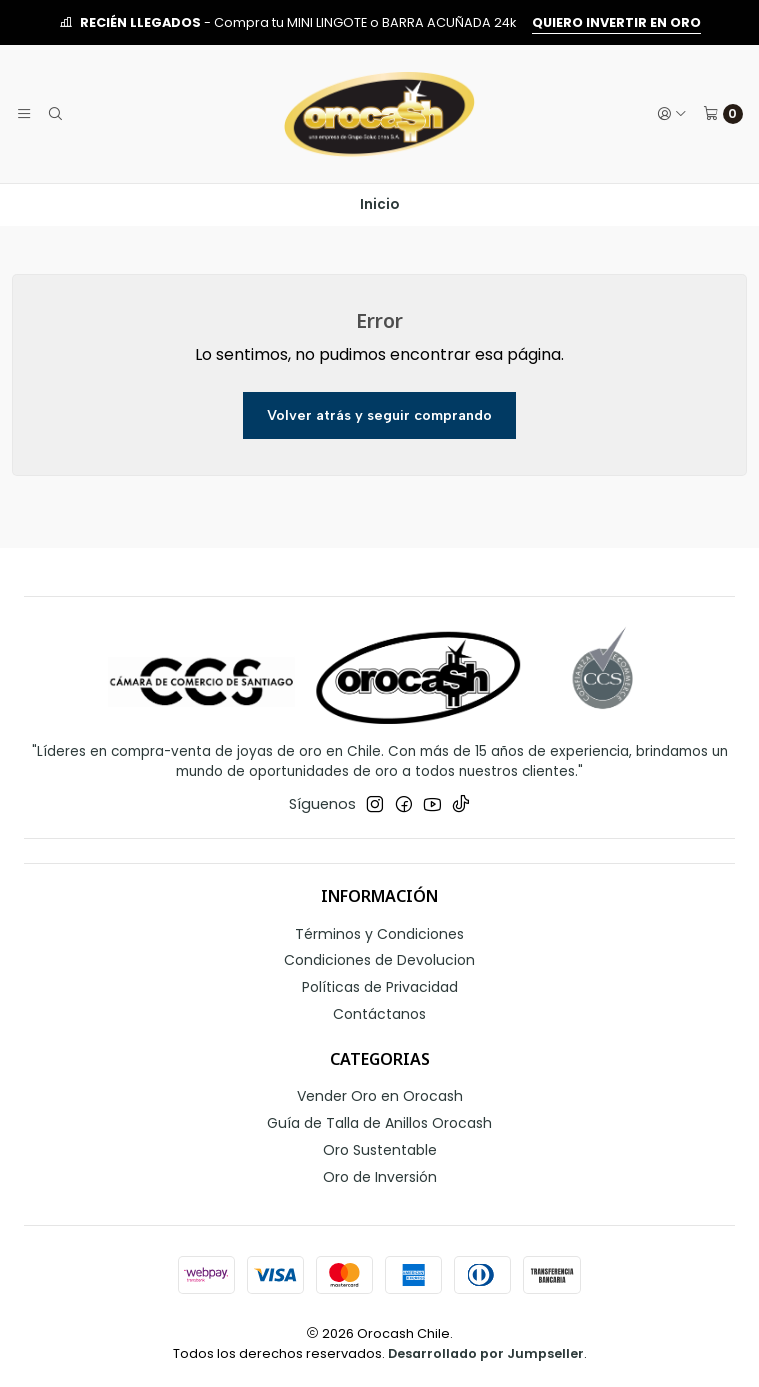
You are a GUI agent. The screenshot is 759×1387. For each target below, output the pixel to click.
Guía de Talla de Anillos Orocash (379, 1123)
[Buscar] (54, 114)
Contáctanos (379, 1014)
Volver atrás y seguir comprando (379, 415)
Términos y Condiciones (379, 934)
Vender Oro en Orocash (380, 1096)
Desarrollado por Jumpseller (486, 1353)
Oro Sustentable (380, 1150)
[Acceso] (672, 114)
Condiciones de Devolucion (379, 960)
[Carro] (723, 114)
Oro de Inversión (380, 1177)
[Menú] (24, 114)
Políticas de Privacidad (380, 987)
